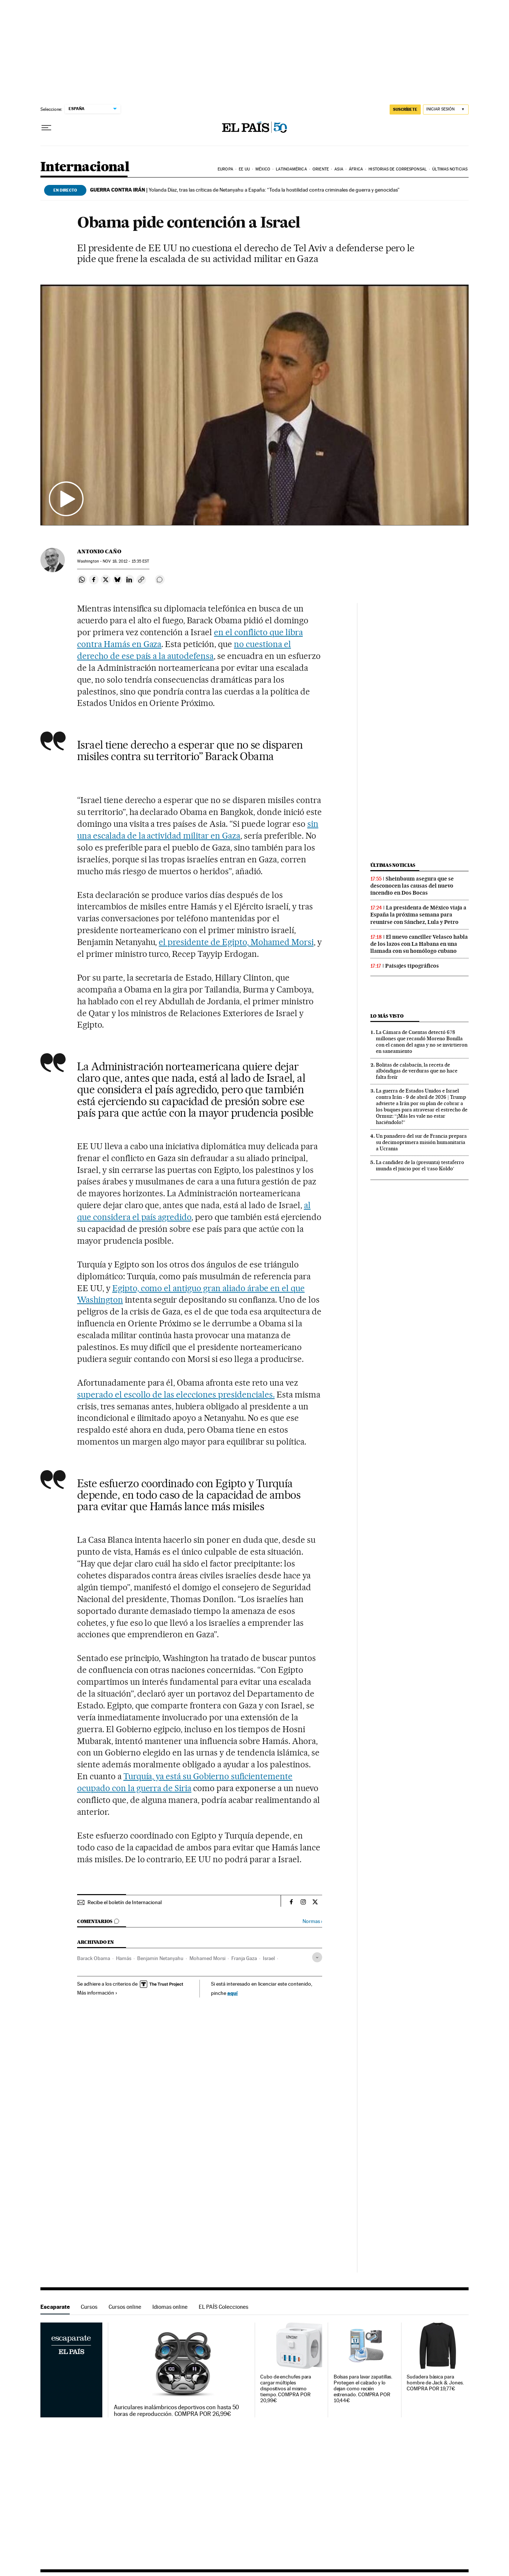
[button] (254, 405)
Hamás (123, 1958)
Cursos (89, 2307)
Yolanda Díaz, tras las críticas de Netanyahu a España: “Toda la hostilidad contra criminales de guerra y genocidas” (245, 190)
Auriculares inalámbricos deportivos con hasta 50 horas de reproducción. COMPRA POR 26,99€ (176, 2410)
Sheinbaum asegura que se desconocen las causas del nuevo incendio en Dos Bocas (412, 885)
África (356, 169)
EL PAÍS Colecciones (223, 2307)
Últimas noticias (449, 169)
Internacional (84, 167)
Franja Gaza (244, 1958)
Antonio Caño (99, 551)
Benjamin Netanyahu (160, 1958)
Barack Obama (93, 1958)
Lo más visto (387, 1016)
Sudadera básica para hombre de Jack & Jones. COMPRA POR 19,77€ (435, 2382)
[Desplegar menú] (46, 128)
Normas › (312, 1921)
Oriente (321, 169)
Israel (269, 1958)
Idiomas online (170, 2307)
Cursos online (125, 2307)
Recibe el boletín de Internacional (124, 1902)
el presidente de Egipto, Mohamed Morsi (236, 942)
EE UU (244, 169)
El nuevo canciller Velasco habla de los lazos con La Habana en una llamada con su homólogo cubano (419, 944)
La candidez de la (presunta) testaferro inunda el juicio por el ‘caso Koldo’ (420, 1165)
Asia (338, 169)
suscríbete (405, 109)
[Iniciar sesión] (446, 110)
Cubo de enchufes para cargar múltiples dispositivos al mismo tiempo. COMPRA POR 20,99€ (285, 2388)
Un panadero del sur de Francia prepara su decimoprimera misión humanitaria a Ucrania (421, 1142)
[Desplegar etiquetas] (317, 1957)
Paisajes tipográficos (412, 965)
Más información (97, 1993)
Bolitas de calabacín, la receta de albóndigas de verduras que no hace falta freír (416, 1071)
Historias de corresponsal (397, 169)
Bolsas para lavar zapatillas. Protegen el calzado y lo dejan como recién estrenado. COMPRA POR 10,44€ (363, 2388)
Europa (225, 169)
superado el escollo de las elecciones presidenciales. (176, 1394)
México (262, 169)
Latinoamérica (291, 169)
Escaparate (55, 2307)
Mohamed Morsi (207, 1958)
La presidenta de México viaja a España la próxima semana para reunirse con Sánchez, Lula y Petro (418, 914)
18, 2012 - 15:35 (126, 561)
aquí (232, 1993)
